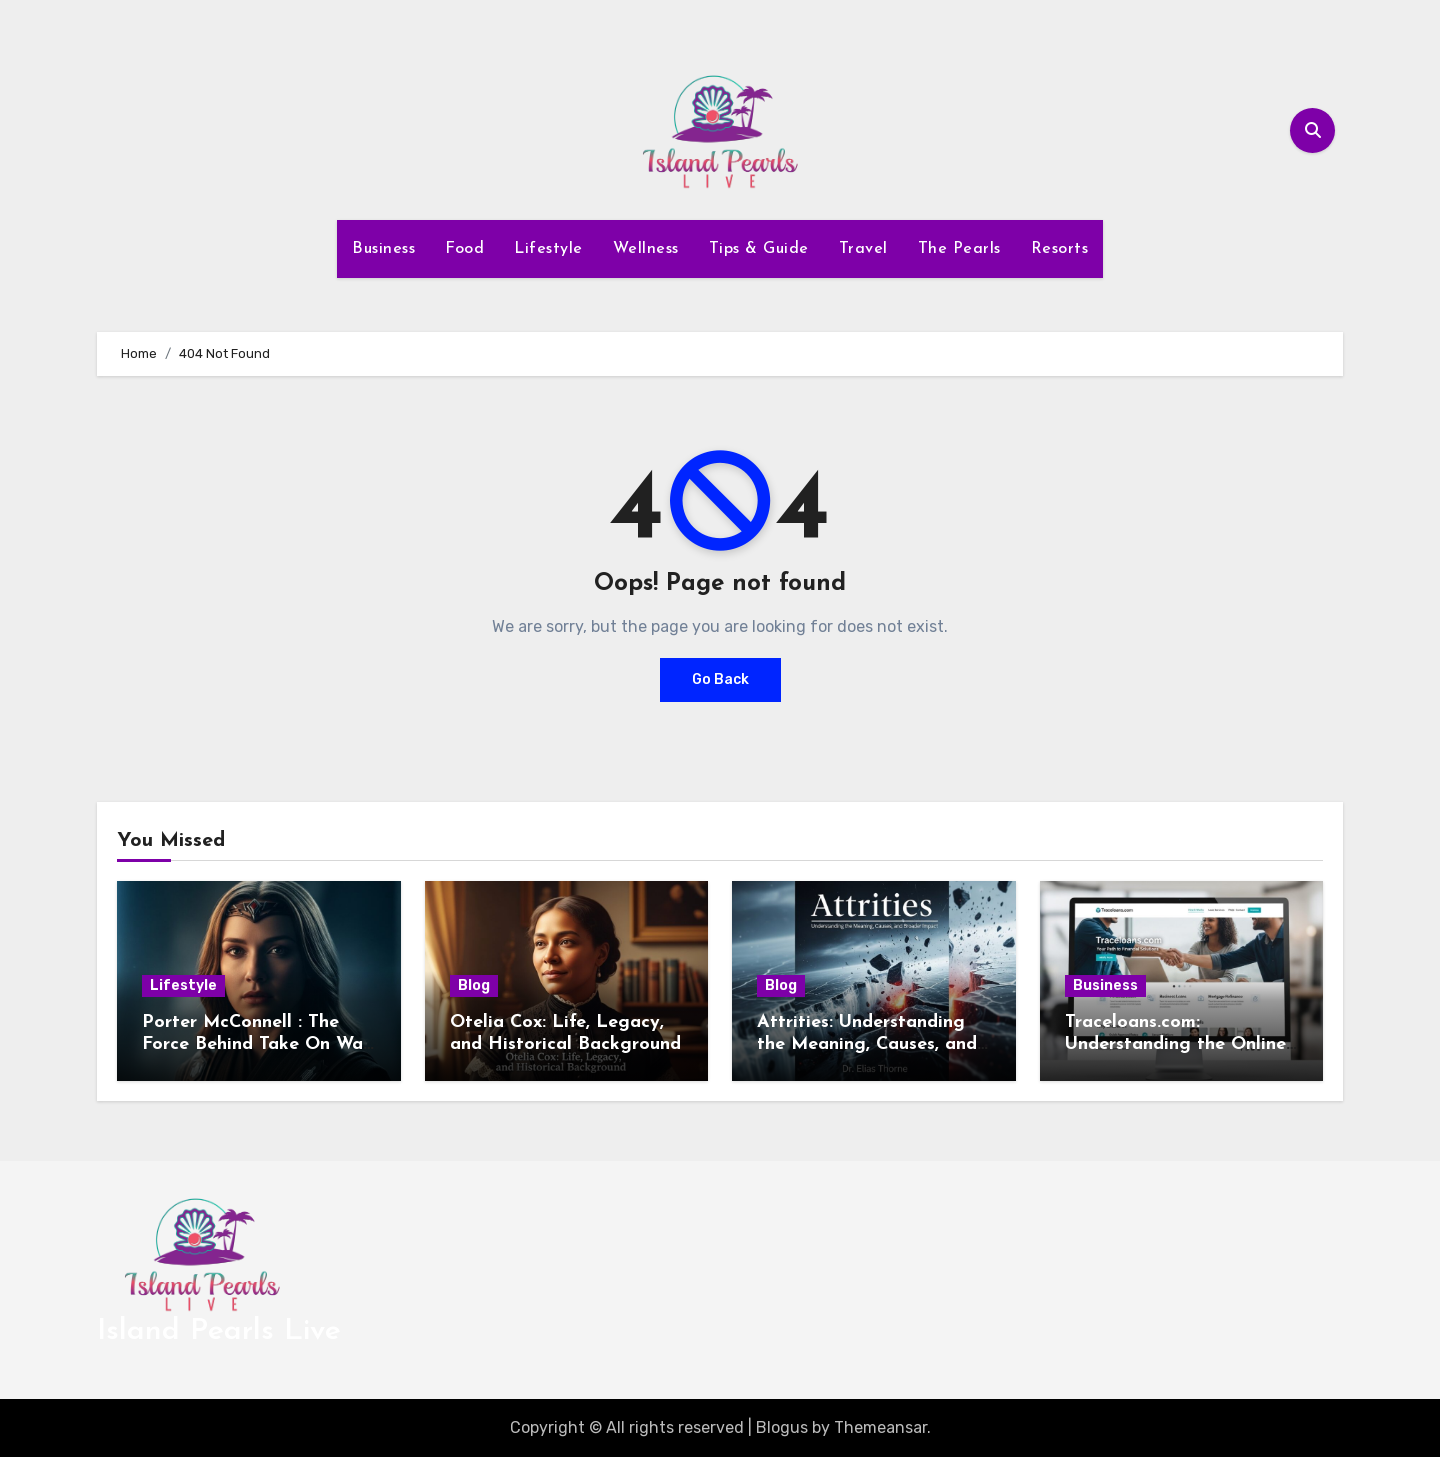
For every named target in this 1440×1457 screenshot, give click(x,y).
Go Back (720, 679)
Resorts (1060, 249)
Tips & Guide (759, 249)
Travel (863, 249)
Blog (474, 985)
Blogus (782, 1427)
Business (383, 249)
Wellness (646, 249)
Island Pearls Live (219, 1331)
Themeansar (880, 1427)
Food (464, 249)
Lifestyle (548, 249)
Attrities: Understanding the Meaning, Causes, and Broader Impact (867, 1044)
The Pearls (959, 249)
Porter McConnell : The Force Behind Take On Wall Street (257, 1044)
